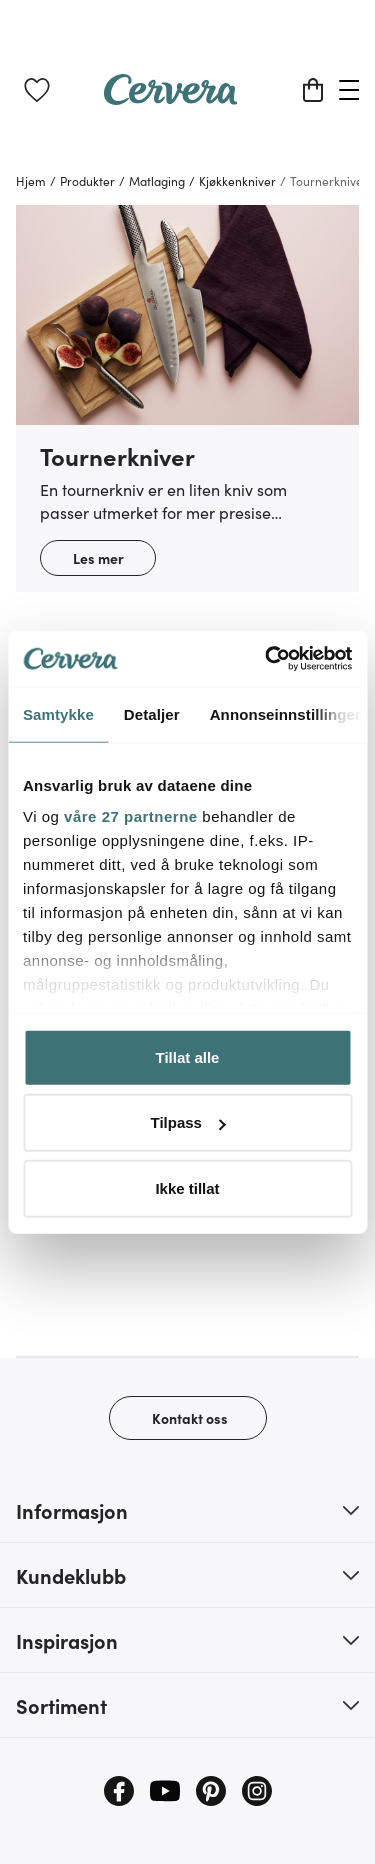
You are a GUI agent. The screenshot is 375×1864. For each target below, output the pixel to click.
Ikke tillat (187, 1187)
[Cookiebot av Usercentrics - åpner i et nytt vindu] (267, 659)
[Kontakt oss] (188, 1418)
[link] (37, 90)
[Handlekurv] (313, 90)
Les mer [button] (98, 558)
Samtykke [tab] (58, 713)
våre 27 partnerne (131, 816)
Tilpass (188, 1122)
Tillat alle (188, 1056)
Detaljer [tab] (152, 713)
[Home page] (171, 98)
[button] (187, 1510)
